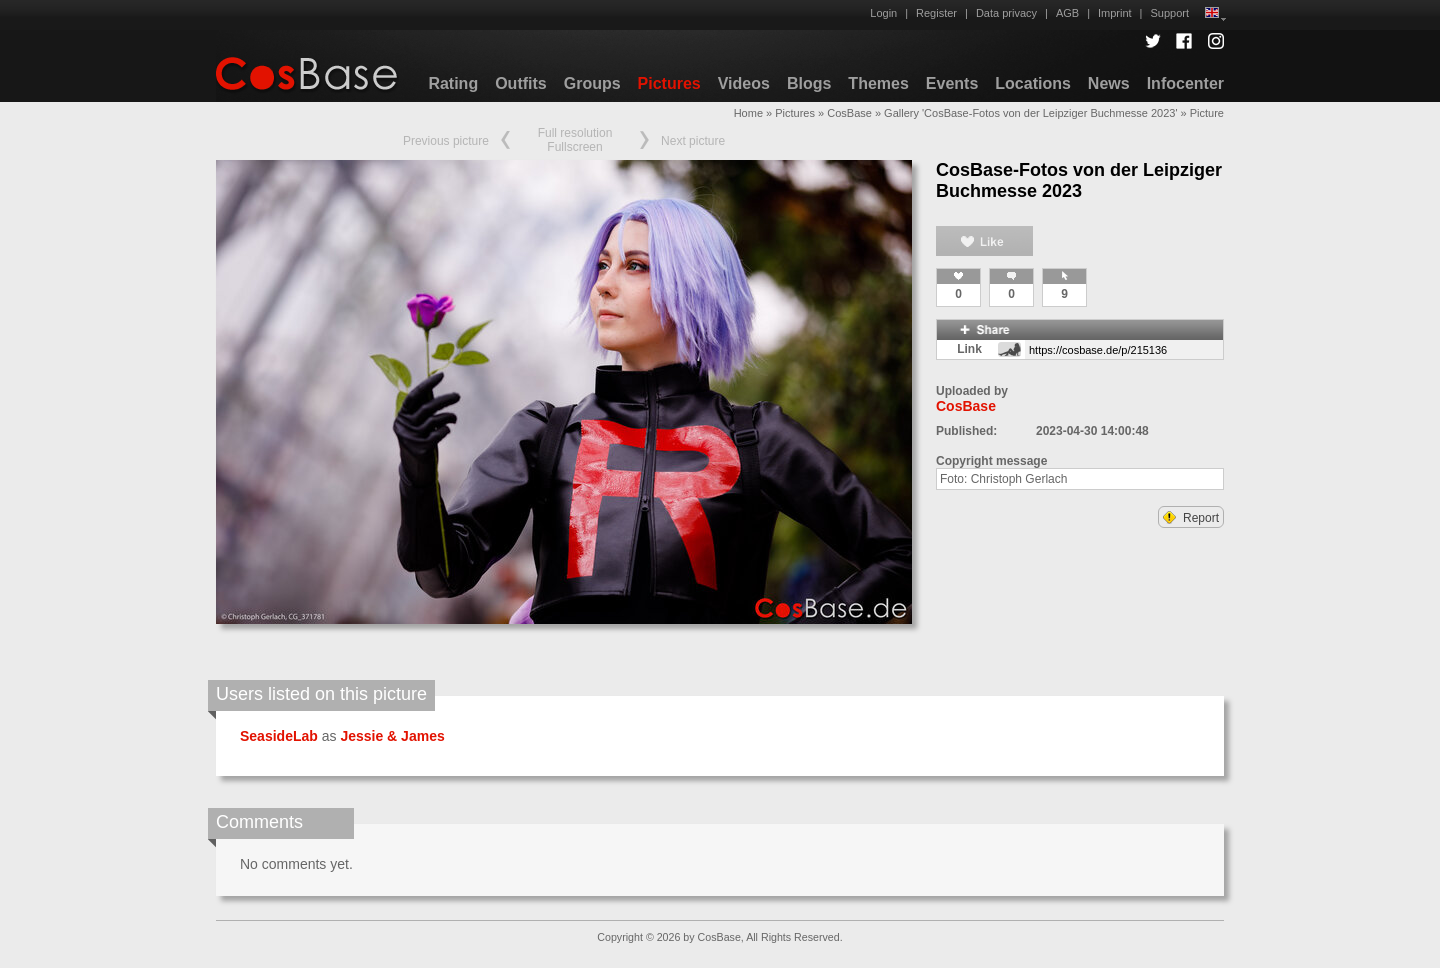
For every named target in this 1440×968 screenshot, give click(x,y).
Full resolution (575, 133)
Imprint (1115, 13)
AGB (1067, 13)
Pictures (669, 83)
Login (883, 13)
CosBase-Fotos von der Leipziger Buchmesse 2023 (1079, 180)
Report (1191, 518)
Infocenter (1185, 83)
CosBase (849, 113)
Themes (878, 83)
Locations (1033, 83)
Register (936, 13)
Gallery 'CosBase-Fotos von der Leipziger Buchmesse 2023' (1030, 113)
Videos (744, 83)
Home (748, 113)
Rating (453, 83)
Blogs (809, 83)
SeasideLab (279, 736)
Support (1169, 13)
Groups (592, 83)
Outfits (521, 83)
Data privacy (1006, 13)
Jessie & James (392, 736)
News (1109, 83)
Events (952, 83)
